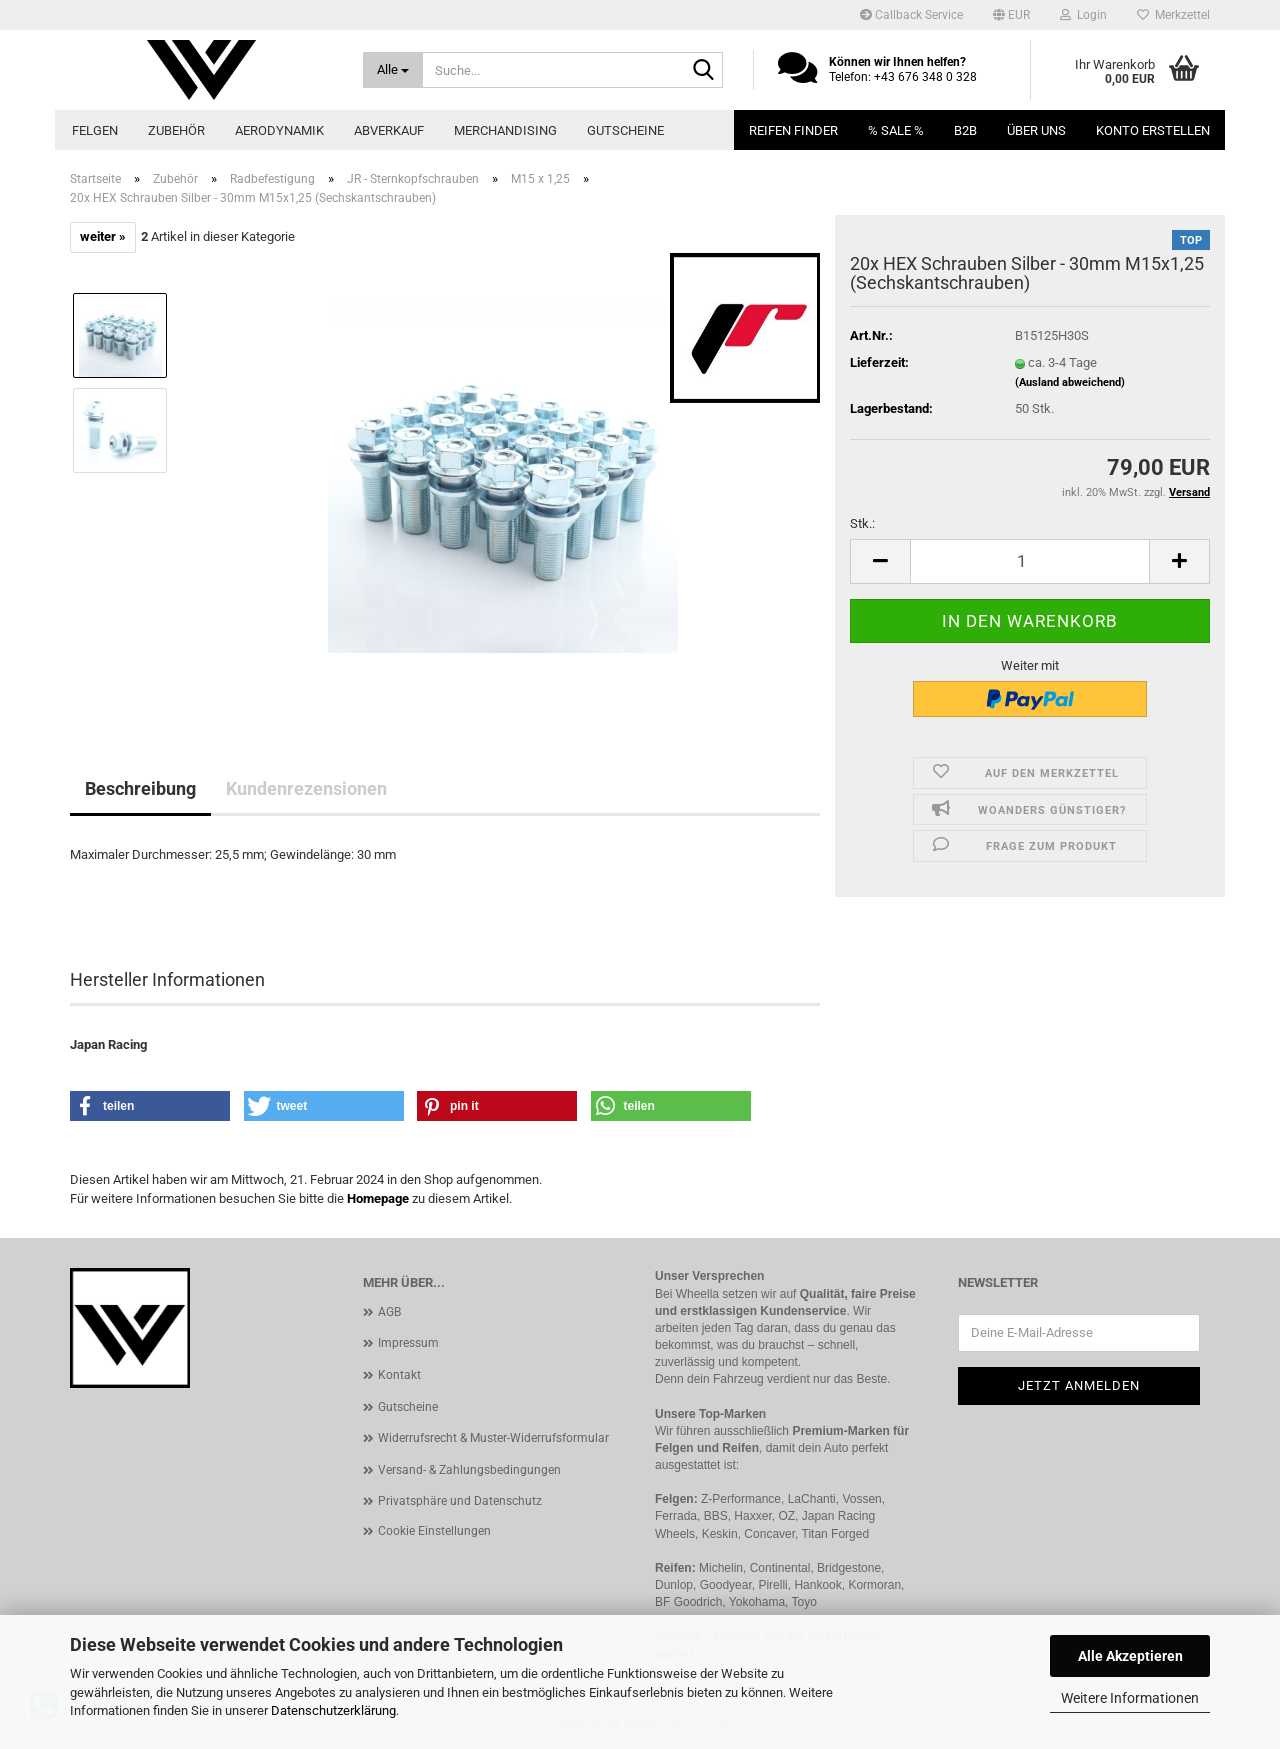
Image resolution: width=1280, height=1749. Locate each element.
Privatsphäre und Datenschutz (460, 1501)
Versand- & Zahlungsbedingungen (469, 1470)
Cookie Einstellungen (434, 1531)
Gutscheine (625, 130)
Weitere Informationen (1130, 1698)
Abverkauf (389, 130)
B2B (965, 130)
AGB (389, 1312)
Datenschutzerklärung (333, 1710)
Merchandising (505, 130)
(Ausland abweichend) (1070, 382)
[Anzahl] (1030, 561)
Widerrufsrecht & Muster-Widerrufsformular (493, 1438)
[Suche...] (393, 70)
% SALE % (896, 130)
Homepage (378, 1198)
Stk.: (862, 523)
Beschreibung (140, 788)
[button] (1011, 15)
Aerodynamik (279, 130)
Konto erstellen (1153, 130)
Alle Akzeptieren (1130, 1656)
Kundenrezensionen (306, 788)
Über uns (1036, 130)
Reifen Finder (793, 130)
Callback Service (911, 15)
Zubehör (176, 130)
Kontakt (399, 1375)
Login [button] (1083, 15)
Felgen (95, 130)
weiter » (103, 236)
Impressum (408, 1343)
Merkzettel (1173, 15)
